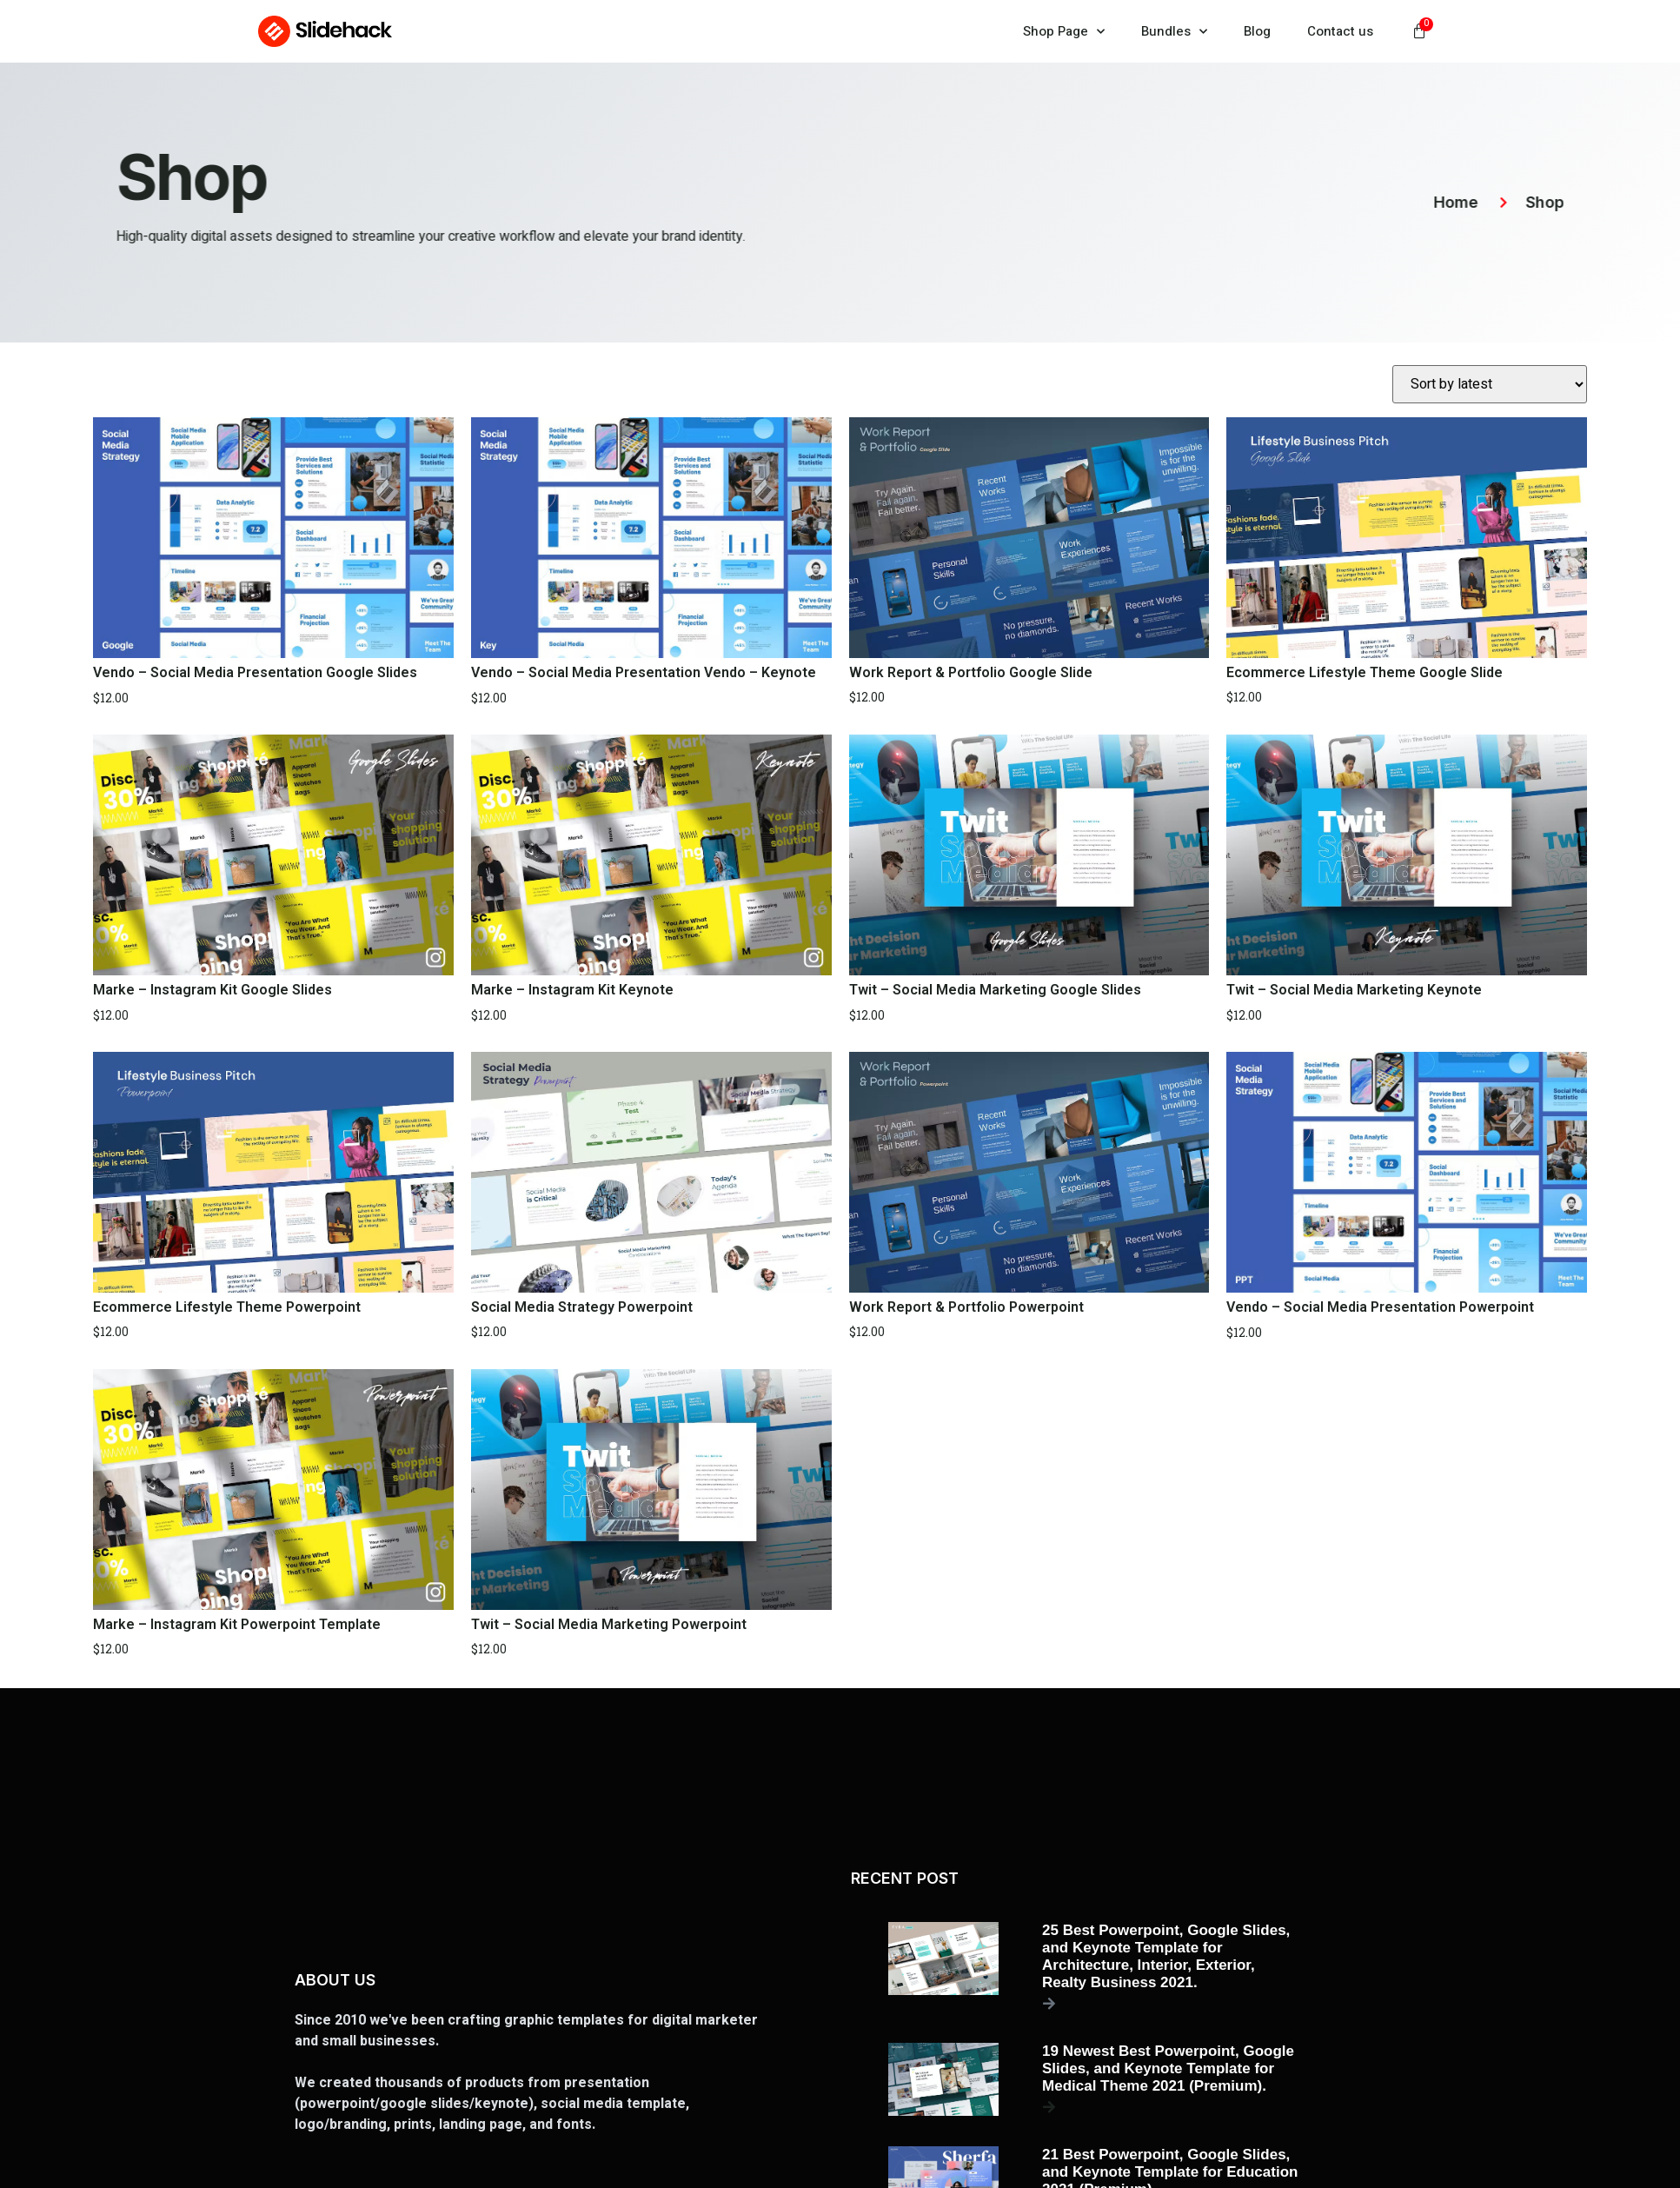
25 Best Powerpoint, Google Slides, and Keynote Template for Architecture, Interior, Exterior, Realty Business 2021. (1166, 1956)
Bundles (1174, 31)
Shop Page (1064, 31)
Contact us (1340, 31)
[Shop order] (1489, 384)
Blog (1257, 31)
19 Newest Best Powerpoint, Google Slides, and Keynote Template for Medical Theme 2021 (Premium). (1168, 2068)
